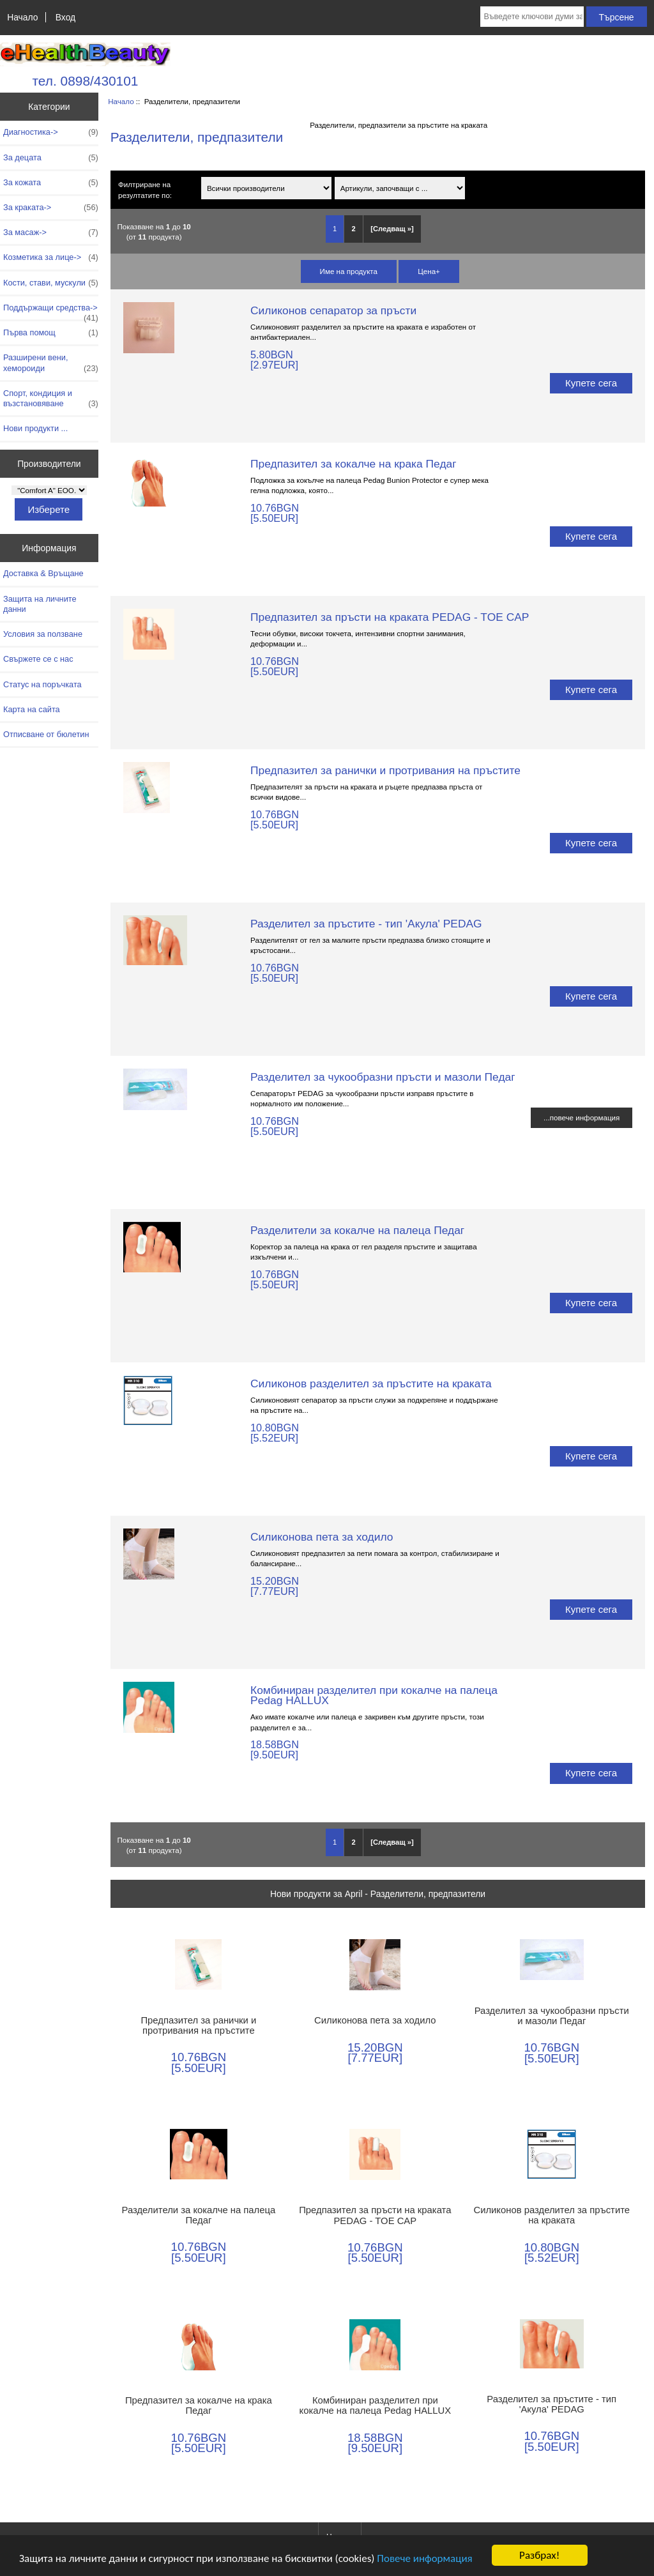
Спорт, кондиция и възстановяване (50, 398)
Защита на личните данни (40, 604)
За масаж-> (50, 232)
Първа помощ (50, 333)
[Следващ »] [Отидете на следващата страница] (392, 228)
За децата (50, 158)
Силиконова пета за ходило (321, 1536)
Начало (22, 17)
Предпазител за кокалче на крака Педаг (353, 463)
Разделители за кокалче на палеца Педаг (357, 1230)
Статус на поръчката (42, 684)
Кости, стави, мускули (50, 283)
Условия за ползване (42, 634)
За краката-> (50, 207)
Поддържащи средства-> (50, 311)
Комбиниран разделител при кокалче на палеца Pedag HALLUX (374, 1695)
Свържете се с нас (38, 659)
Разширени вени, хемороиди (50, 363)
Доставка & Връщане (43, 573)
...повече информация (582, 1117)
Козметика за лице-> (50, 257)
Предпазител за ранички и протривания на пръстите (385, 770)
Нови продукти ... (35, 428)
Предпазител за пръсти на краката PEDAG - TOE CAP (389, 617)
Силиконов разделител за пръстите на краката (371, 1383)
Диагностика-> (50, 132)
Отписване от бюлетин (46, 734)
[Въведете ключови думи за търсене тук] (531, 16)
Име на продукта (348, 271)
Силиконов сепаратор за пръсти (333, 310)
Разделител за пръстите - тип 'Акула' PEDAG (366, 923)
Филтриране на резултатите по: (145, 189)
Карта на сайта (31, 709)
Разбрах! (539, 2555)
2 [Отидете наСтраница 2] (354, 228)
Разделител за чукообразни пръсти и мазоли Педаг (382, 1077)
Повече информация (424, 2558)
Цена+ (429, 271)
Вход (65, 17)
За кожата (50, 183)
